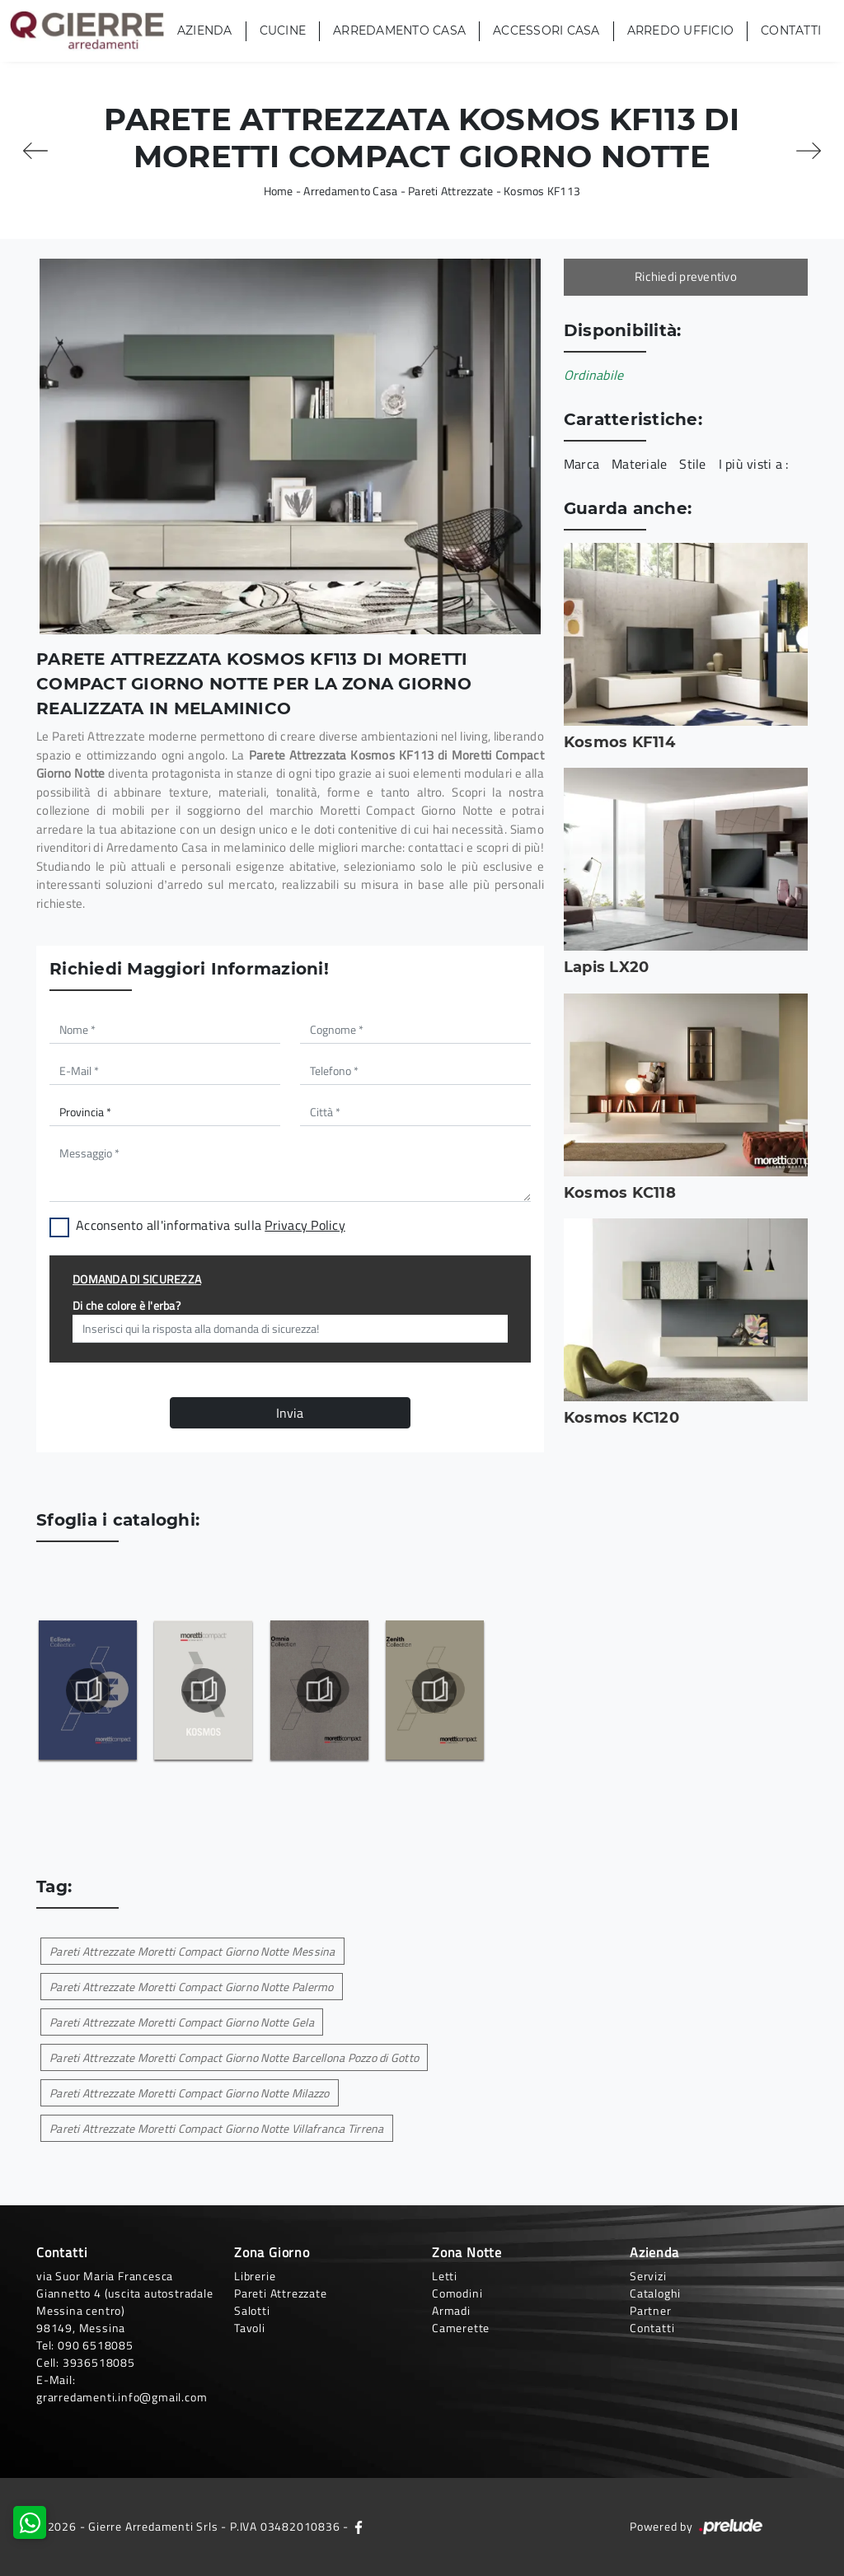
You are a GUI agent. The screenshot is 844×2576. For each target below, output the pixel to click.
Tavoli (249, 2327)
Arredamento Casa (399, 30)
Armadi (451, 2310)
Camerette (461, 2327)
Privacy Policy (305, 1225)
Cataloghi (655, 2293)
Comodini (457, 2293)
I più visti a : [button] (754, 464)
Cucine (283, 30)
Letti (444, 2275)
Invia (289, 1413)
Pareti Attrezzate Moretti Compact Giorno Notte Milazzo (189, 2092)
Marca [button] (581, 464)
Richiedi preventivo (686, 276)
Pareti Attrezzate (450, 190)
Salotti (252, 2310)
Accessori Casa (546, 30)
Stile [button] (692, 464)
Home (278, 190)
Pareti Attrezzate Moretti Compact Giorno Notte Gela (181, 2022)
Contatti (791, 30)
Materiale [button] (639, 464)
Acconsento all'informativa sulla (210, 1225)
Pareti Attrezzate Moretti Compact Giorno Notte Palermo (191, 1986)
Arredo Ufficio (680, 30)
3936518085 (99, 2362)
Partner (651, 2310)
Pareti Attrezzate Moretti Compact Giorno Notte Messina (192, 1951)
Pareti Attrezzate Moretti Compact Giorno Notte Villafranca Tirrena (216, 2128)
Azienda (204, 30)
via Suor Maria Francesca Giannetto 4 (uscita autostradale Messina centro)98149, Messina (124, 2301)
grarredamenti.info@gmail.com (121, 2396)
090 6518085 (96, 2345)
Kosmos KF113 (542, 190)
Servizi (648, 2275)
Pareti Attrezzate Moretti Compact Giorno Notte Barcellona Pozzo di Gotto (234, 2057)
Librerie (254, 2275)
